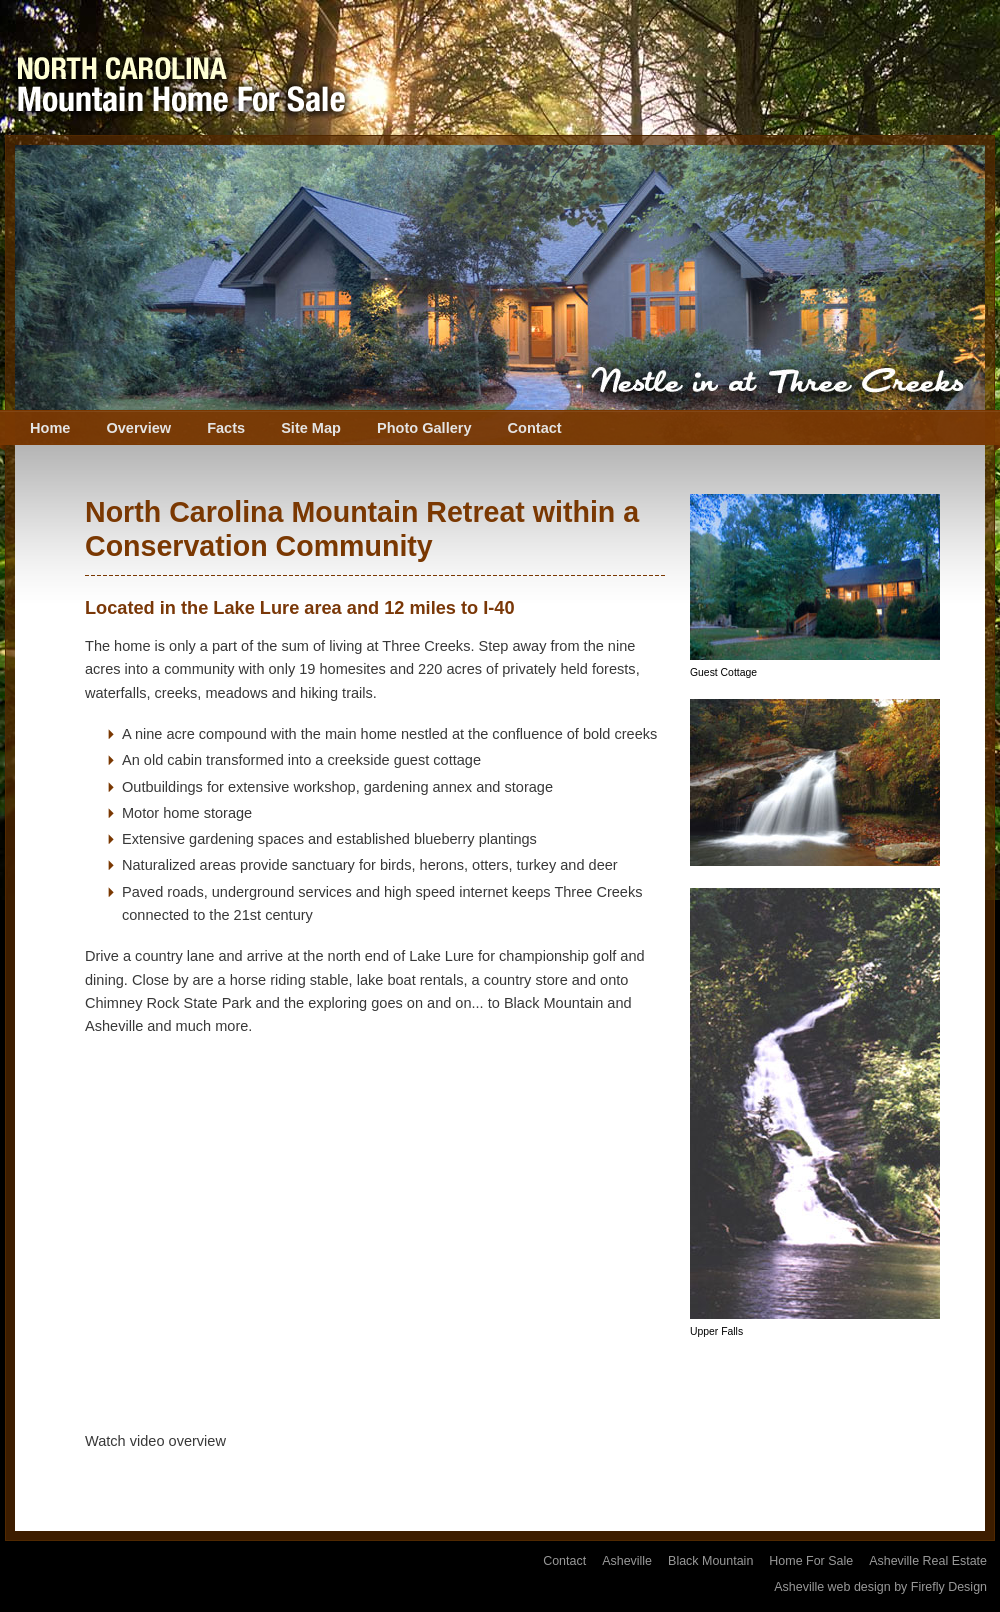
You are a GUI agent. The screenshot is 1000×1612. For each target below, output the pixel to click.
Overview (138, 428)
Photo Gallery (424, 428)
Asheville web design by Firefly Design (880, 1587)
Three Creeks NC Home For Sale (180, 67)
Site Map (311, 428)
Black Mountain (710, 1561)
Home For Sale (811, 1561)
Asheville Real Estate (928, 1561)
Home (50, 428)
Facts (226, 428)
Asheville (627, 1561)
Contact (535, 428)
